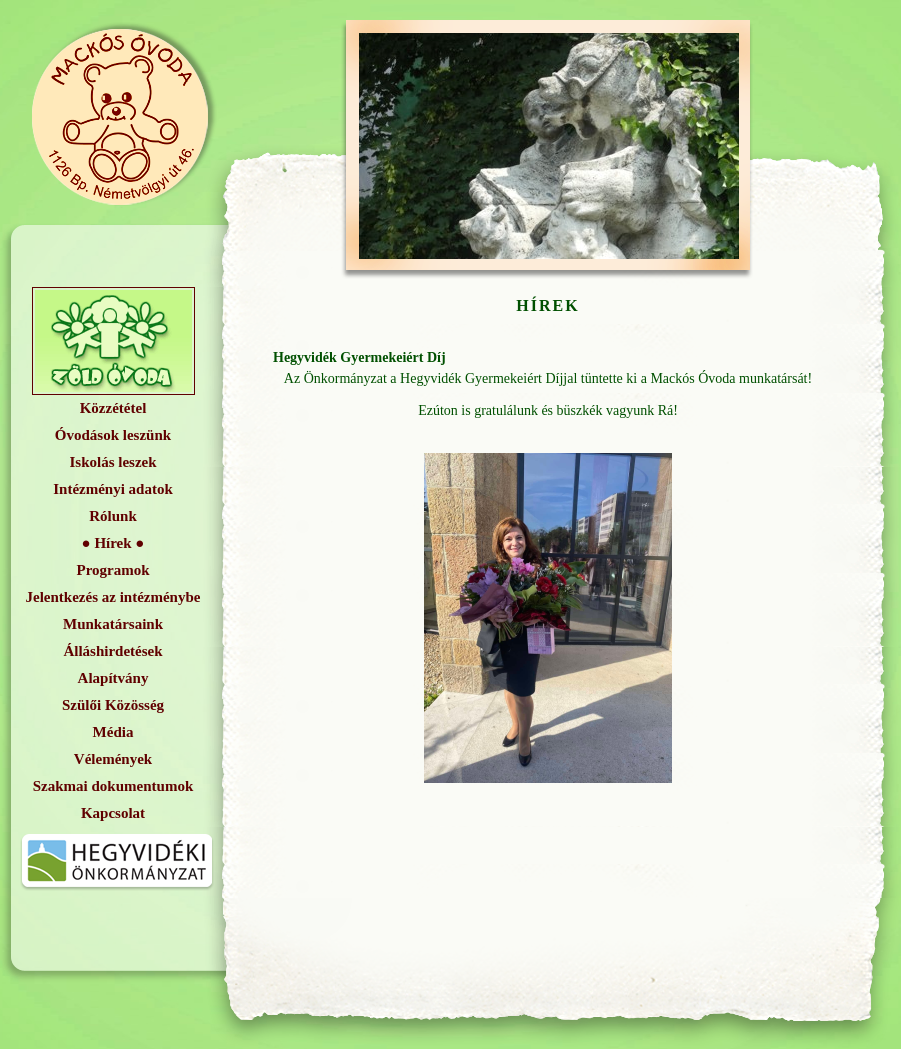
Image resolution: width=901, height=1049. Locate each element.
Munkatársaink (113, 624)
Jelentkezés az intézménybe (113, 597)
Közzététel (113, 408)
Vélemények (113, 759)
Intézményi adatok (113, 489)
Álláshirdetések (112, 651)
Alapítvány (113, 678)
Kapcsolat (113, 813)
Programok (112, 570)
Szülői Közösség (113, 705)
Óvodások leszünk (113, 435)
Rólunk (113, 516)
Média (113, 732)
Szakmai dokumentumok (113, 786)
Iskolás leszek (112, 462)
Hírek (112, 543)
